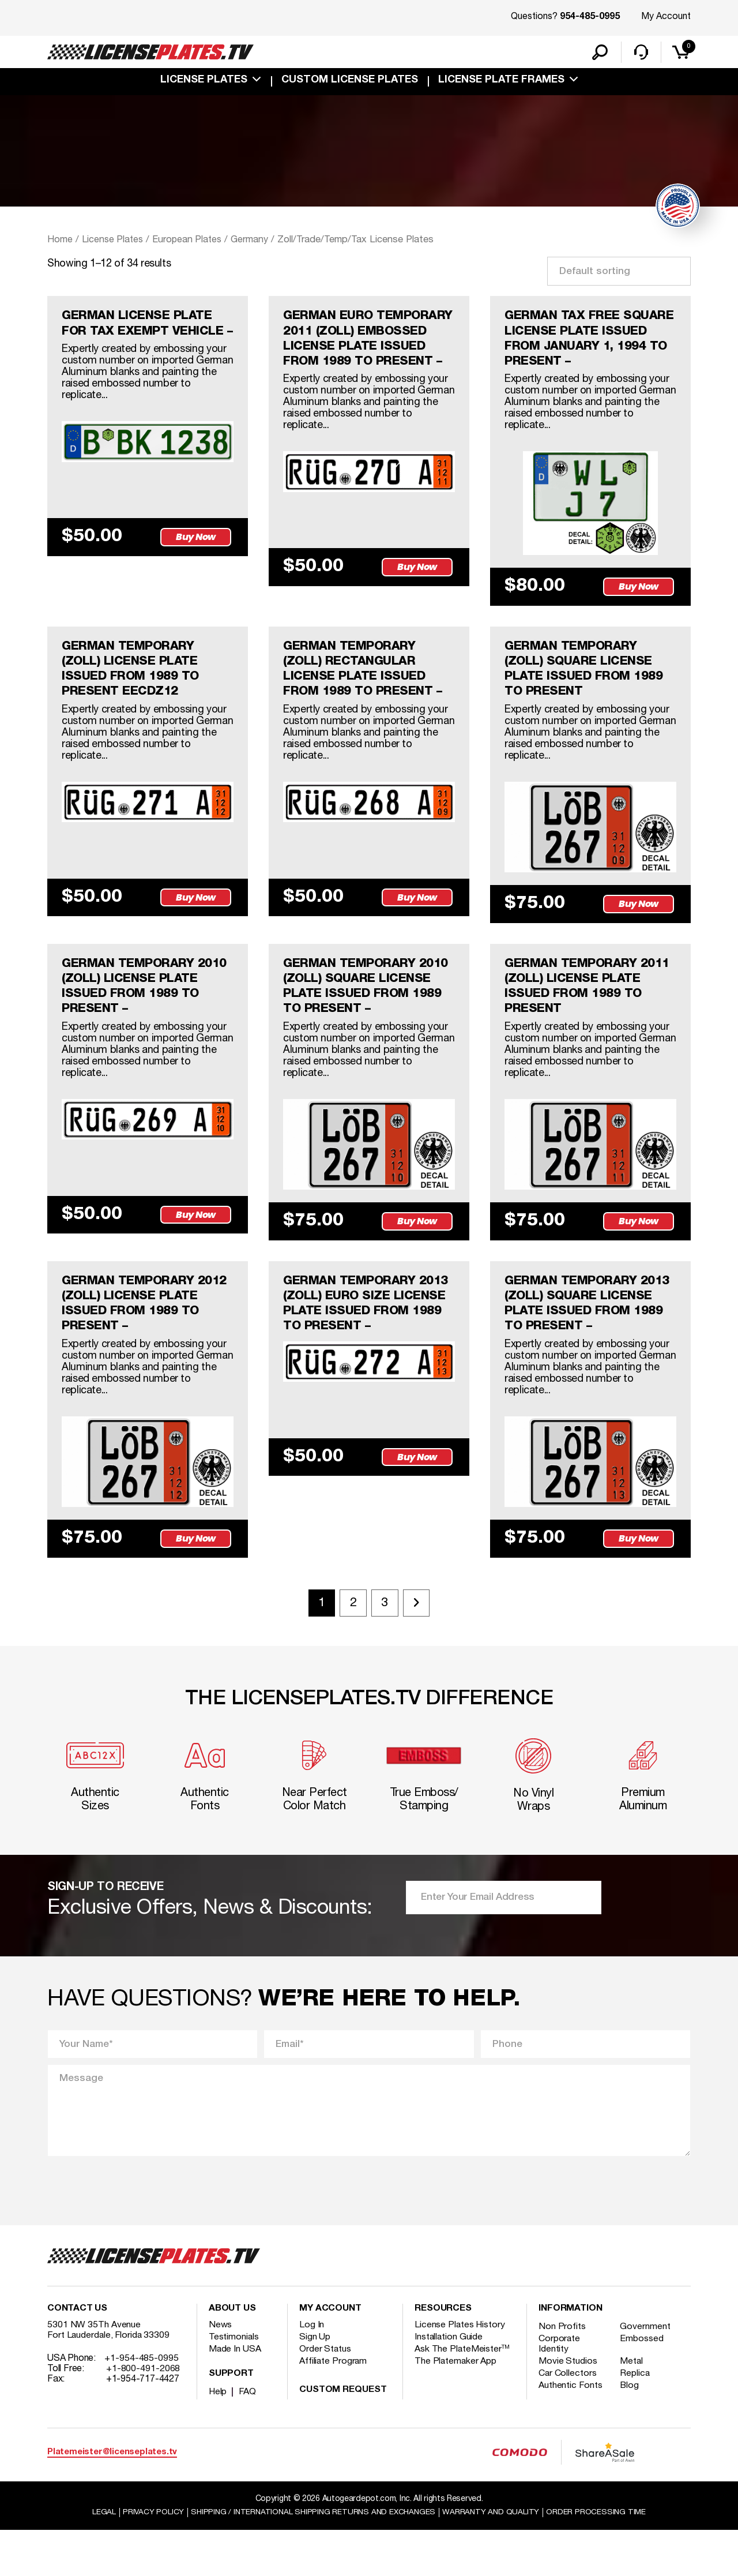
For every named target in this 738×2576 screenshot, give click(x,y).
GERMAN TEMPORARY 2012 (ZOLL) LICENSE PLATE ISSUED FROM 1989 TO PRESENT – (148, 1340)
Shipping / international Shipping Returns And (312, 2558)
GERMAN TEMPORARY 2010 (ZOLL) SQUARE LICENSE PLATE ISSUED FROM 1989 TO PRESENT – (369, 1018)
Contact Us (77, 2353)
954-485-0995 (590, 17)
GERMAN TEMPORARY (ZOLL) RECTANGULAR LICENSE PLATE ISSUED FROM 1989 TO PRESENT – (366, 695)
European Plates (191, 241)
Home (60, 241)
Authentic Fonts (571, 2431)
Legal (99, 2558)
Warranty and (494, 2558)
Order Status (325, 2394)
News (220, 2370)
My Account (666, 17)
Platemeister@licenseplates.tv (112, 2497)
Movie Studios (568, 2406)
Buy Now (197, 557)
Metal (633, 2406)
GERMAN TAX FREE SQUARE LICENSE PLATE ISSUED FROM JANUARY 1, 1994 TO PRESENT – (585, 343)
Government (647, 2372)
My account (330, 2353)
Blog (631, 2431)
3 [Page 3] (386, 1642)
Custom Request (343, 2435)
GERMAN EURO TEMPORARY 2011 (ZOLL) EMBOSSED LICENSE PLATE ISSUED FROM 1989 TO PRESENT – (365, 351)
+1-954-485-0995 (141, 2403)
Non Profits (562, 2372)
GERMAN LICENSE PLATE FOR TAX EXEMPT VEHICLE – (144, 335)
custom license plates (349, 82)
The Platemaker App (456, 2406)
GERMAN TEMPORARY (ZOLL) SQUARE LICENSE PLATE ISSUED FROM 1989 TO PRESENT (586, 695)
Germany (254, 241)
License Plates (203, 82)
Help (218, 2437)
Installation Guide (449, 2382)
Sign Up (314, 2382)
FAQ (248, 2437)
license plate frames (501, 82)
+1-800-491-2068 (143, 2414)
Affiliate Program (333, 2406)
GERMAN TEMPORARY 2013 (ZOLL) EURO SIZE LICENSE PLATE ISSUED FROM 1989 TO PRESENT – (369, 1340)
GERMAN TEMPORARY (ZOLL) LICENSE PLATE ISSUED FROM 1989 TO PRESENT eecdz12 (133, 695)
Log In (311, 2370)
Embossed (643, 2384)
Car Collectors (568, 2418)
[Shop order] (619, 272)
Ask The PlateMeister (462, 2394)
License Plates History (460, 2370)
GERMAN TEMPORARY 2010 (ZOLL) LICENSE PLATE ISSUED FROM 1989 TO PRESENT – (148, 1018)
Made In (235, 2394)
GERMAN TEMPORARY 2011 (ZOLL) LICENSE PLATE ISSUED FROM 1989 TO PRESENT (590, 1018)
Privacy (148, 2558)
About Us (232, 2353)
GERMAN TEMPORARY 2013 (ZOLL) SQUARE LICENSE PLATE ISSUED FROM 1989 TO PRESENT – (590, 1340)
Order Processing (600, 2558)
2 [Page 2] (352, 1642)
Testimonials (234, 2382)
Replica (637, 2418)
